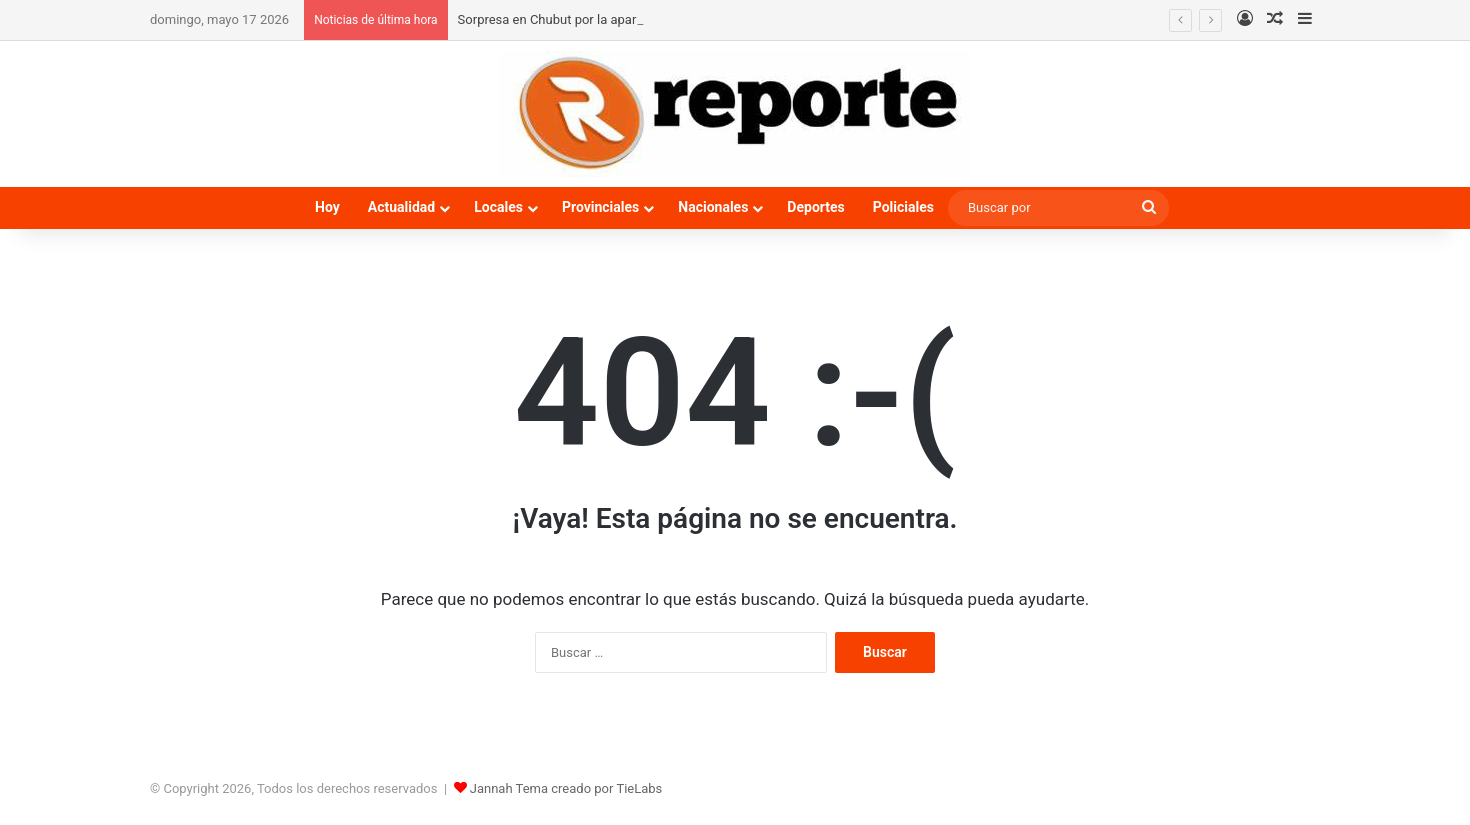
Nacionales (713, 207)
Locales (498, 207)
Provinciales (600, 207)
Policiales (903, 207)
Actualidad (401, 207)
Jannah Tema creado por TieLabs (566, 788)
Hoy (327, 207)
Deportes (815, 207)
